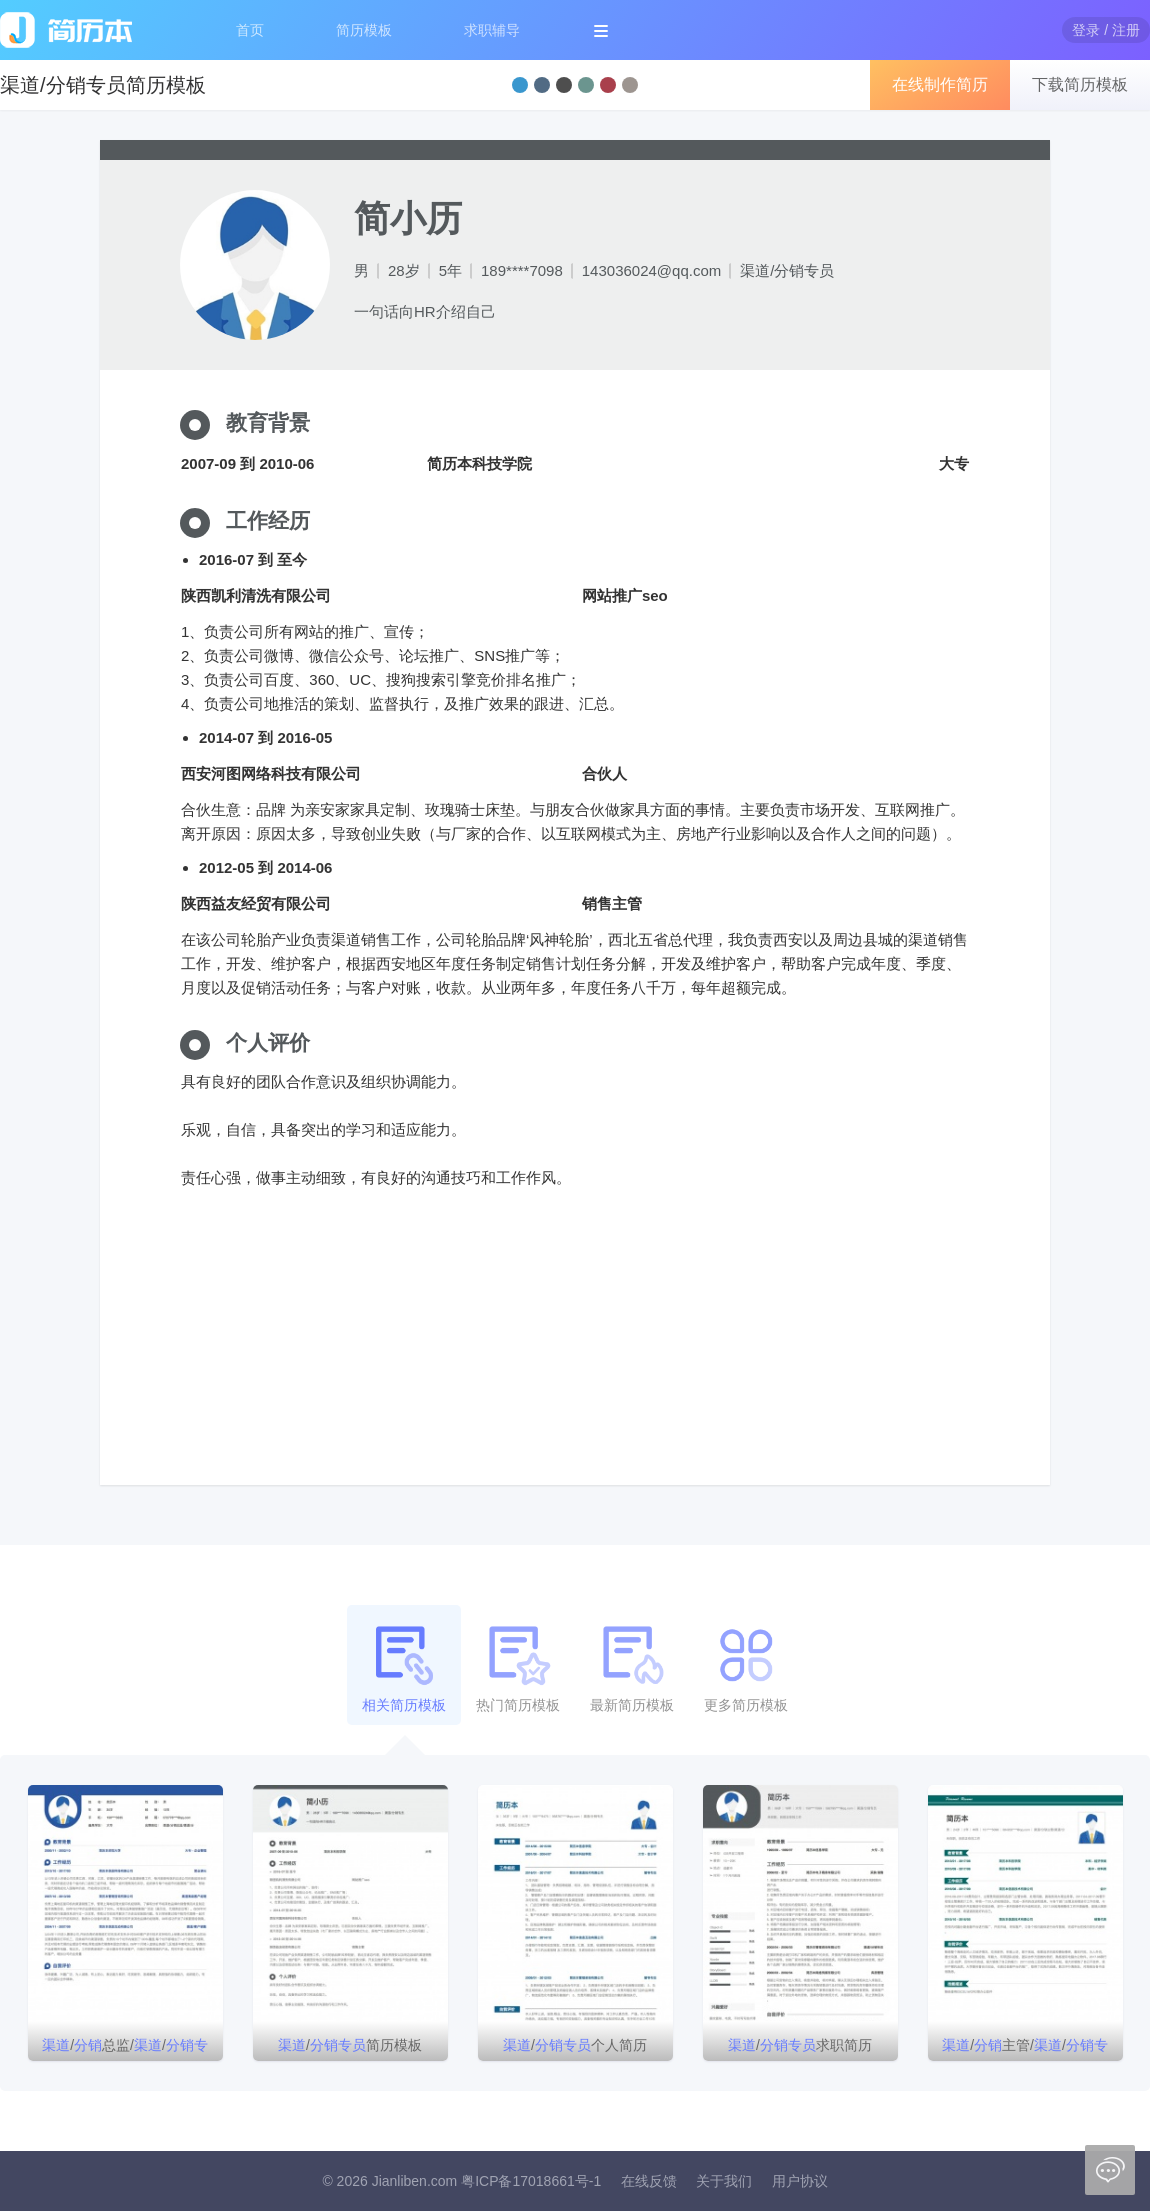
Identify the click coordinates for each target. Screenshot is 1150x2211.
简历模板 (364, 30)
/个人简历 (575, 2045)
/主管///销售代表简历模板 (1025, 2049)
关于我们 (724, 2181)
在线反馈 (649, 2181)
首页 (250, 30)
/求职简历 (800, 2045)
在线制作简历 (940, 84)
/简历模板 (350, 2045)
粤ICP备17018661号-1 (531, 2181)
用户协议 (800, 2181)
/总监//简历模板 (125, 2049)
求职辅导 (492, 30)
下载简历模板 (1080, 84)
